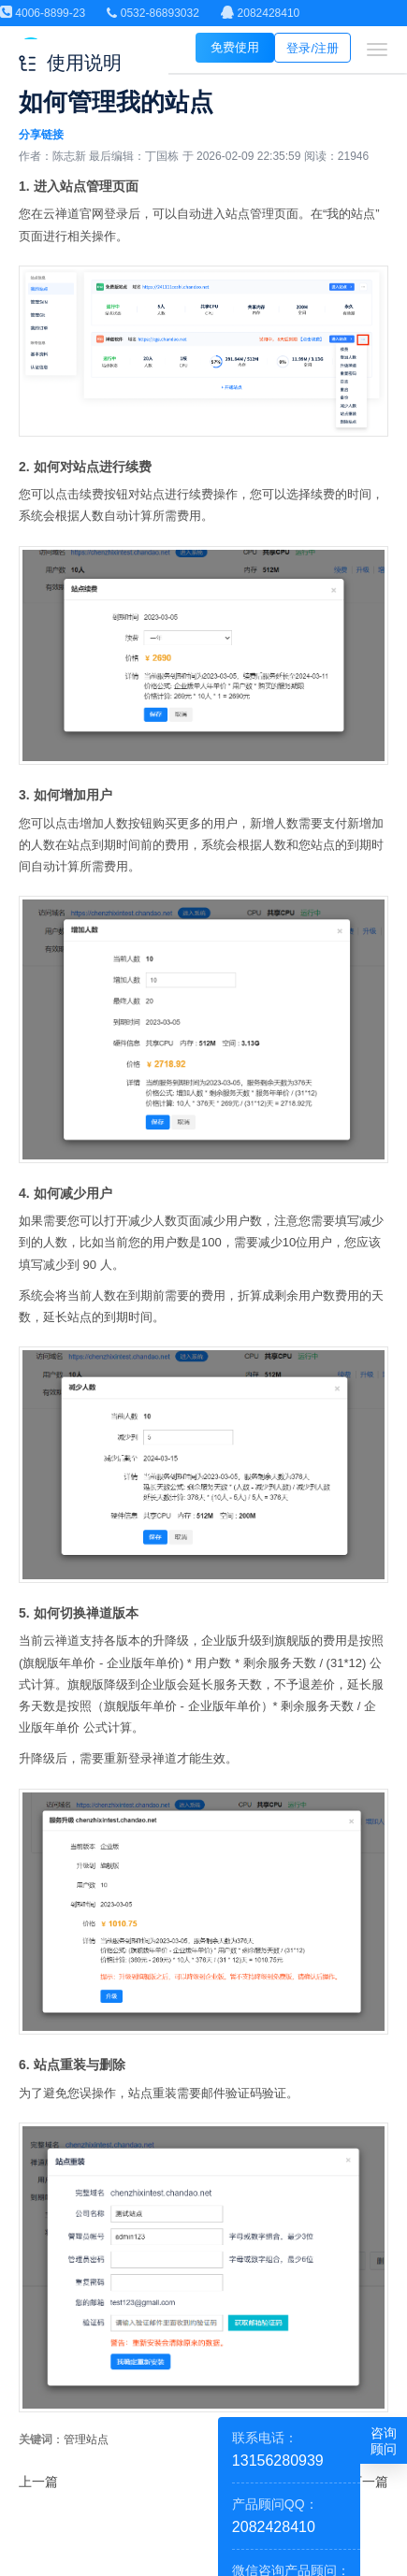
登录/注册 (312, 48)
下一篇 (368, 2481)
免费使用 (235, 47)
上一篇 (38, 2481)
